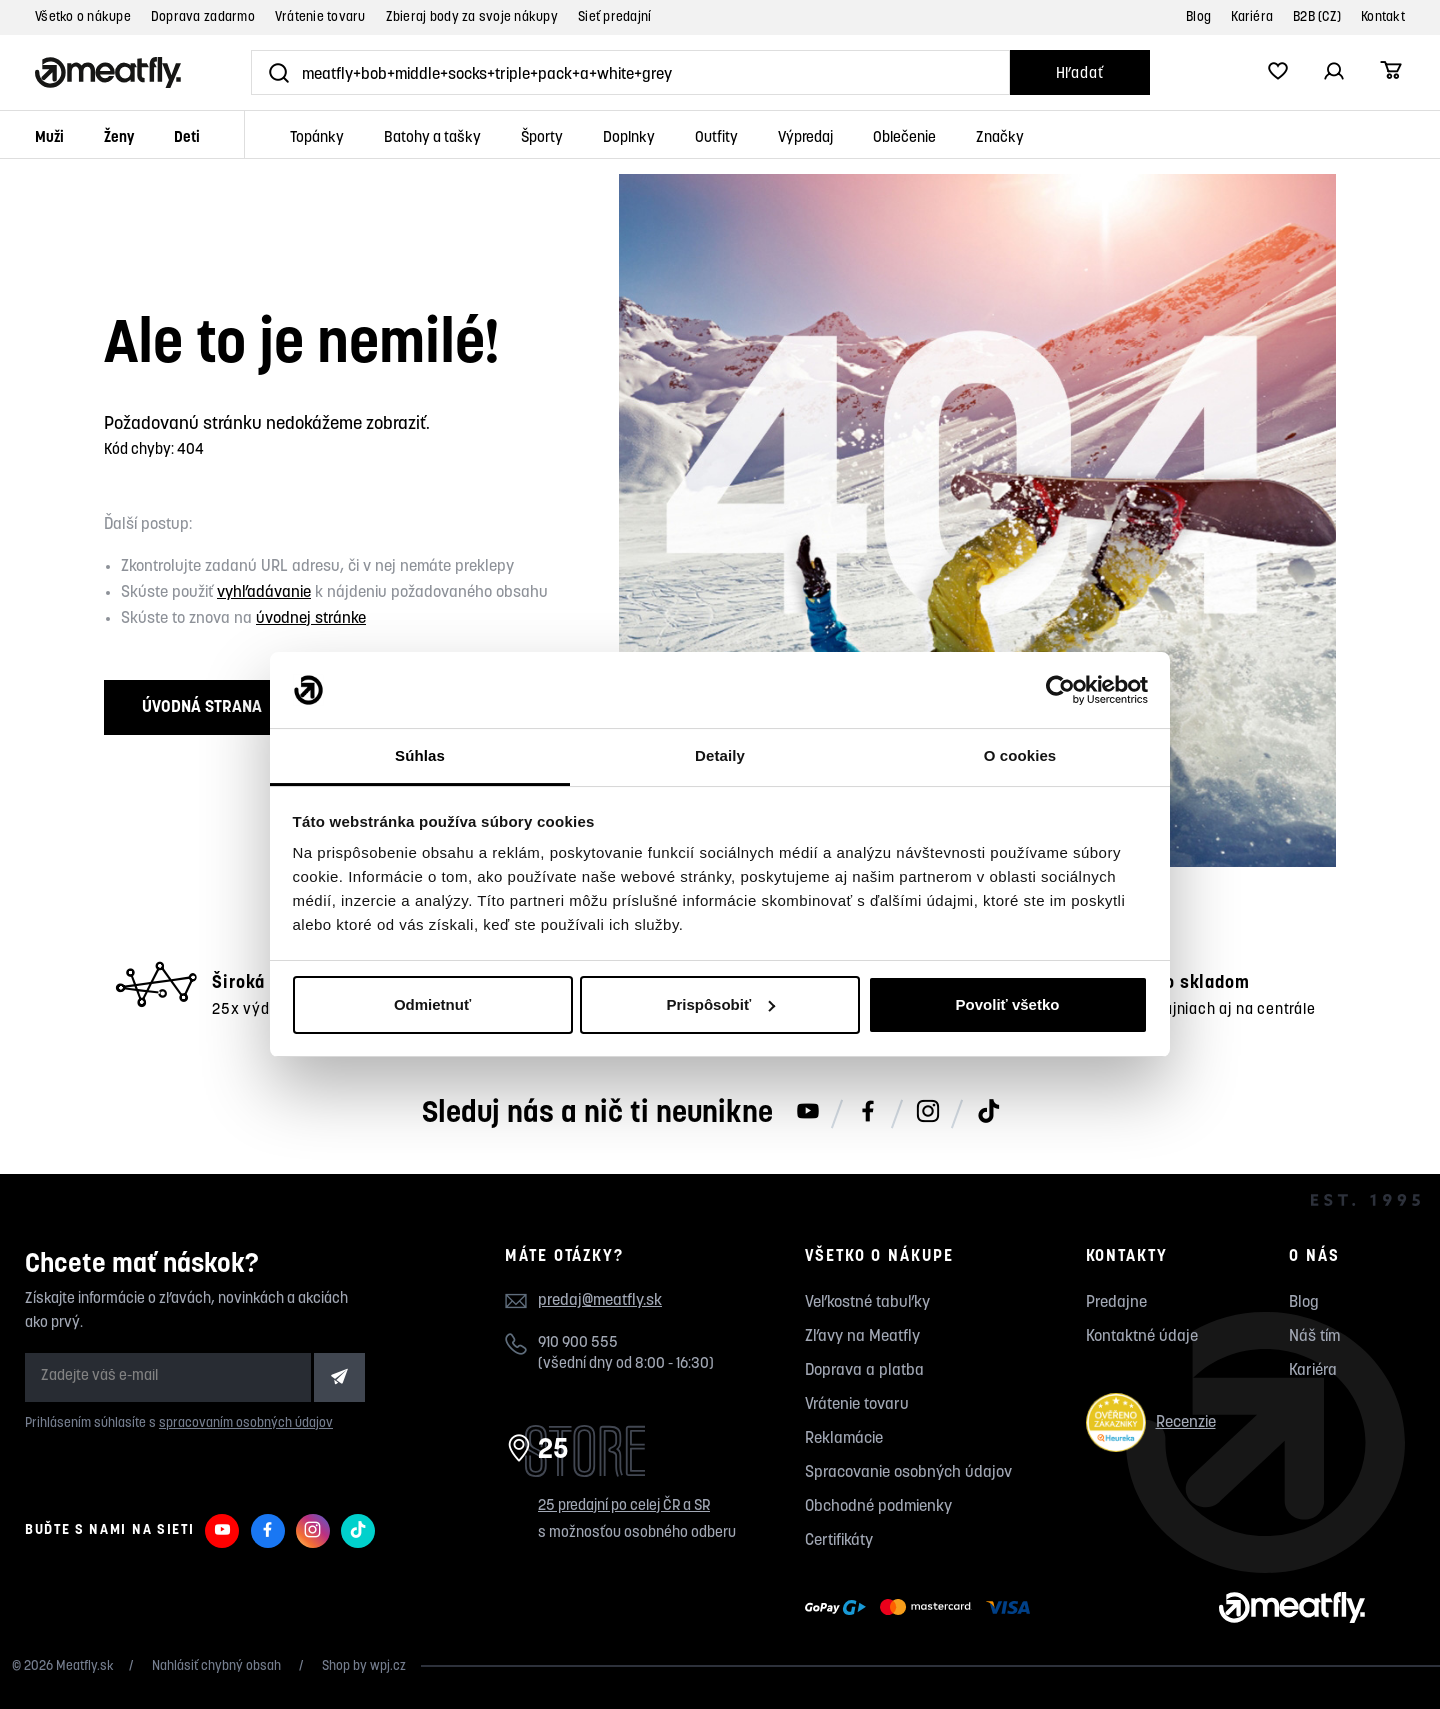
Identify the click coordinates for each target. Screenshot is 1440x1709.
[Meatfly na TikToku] (988, 1113)
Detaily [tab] (720, 755)
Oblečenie (904, 138)
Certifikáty (839, 1541)
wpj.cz (388, 1666)
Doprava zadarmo (203, 17)
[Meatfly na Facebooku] (868, 1113)
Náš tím (1314, 1337)
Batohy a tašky (432, 138)
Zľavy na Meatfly (862, 1337)
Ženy (119, 138)
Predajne (1116, 1303)
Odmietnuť (432, 1004)
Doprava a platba (864, 1371)
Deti (187, 138)
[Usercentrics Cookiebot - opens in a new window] (1060, 690)
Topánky (317, 138)
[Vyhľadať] (630, 72)
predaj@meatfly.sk (600, 1301)
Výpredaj (805, 138)
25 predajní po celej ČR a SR (624, 1506)
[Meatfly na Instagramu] (928, 1113)
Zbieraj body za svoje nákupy (472, 17)
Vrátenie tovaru (320, 17)
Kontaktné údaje (1142, 1337)
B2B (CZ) (1317, 17)
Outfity (716, 138)
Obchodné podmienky (878, 1507)
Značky (1000, 138)
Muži (49, 138)
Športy (542, 138)
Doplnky (629, 138)
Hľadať (1080, 74)
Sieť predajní (614, 17)
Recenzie (1151, 1422)
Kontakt (1383, 17)
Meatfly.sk (85, 1666)
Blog (1198, 17)
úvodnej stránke (311, 619)
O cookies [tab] (1020, 755)
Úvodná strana (202, 707)
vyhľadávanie (264, 593)
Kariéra (1252, 17)
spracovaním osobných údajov (246, 1423)
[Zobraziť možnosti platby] (922, 1608)
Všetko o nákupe (83, 17)
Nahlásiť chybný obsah (218, 1666)
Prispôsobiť (720, 1004)
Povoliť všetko (1008, 1004)
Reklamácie (844, 1439)
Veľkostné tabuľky (867, 1303)
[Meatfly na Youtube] (808, 1113)
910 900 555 (578, 1343)
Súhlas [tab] (420, 755)
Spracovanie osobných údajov (908, 1473)
